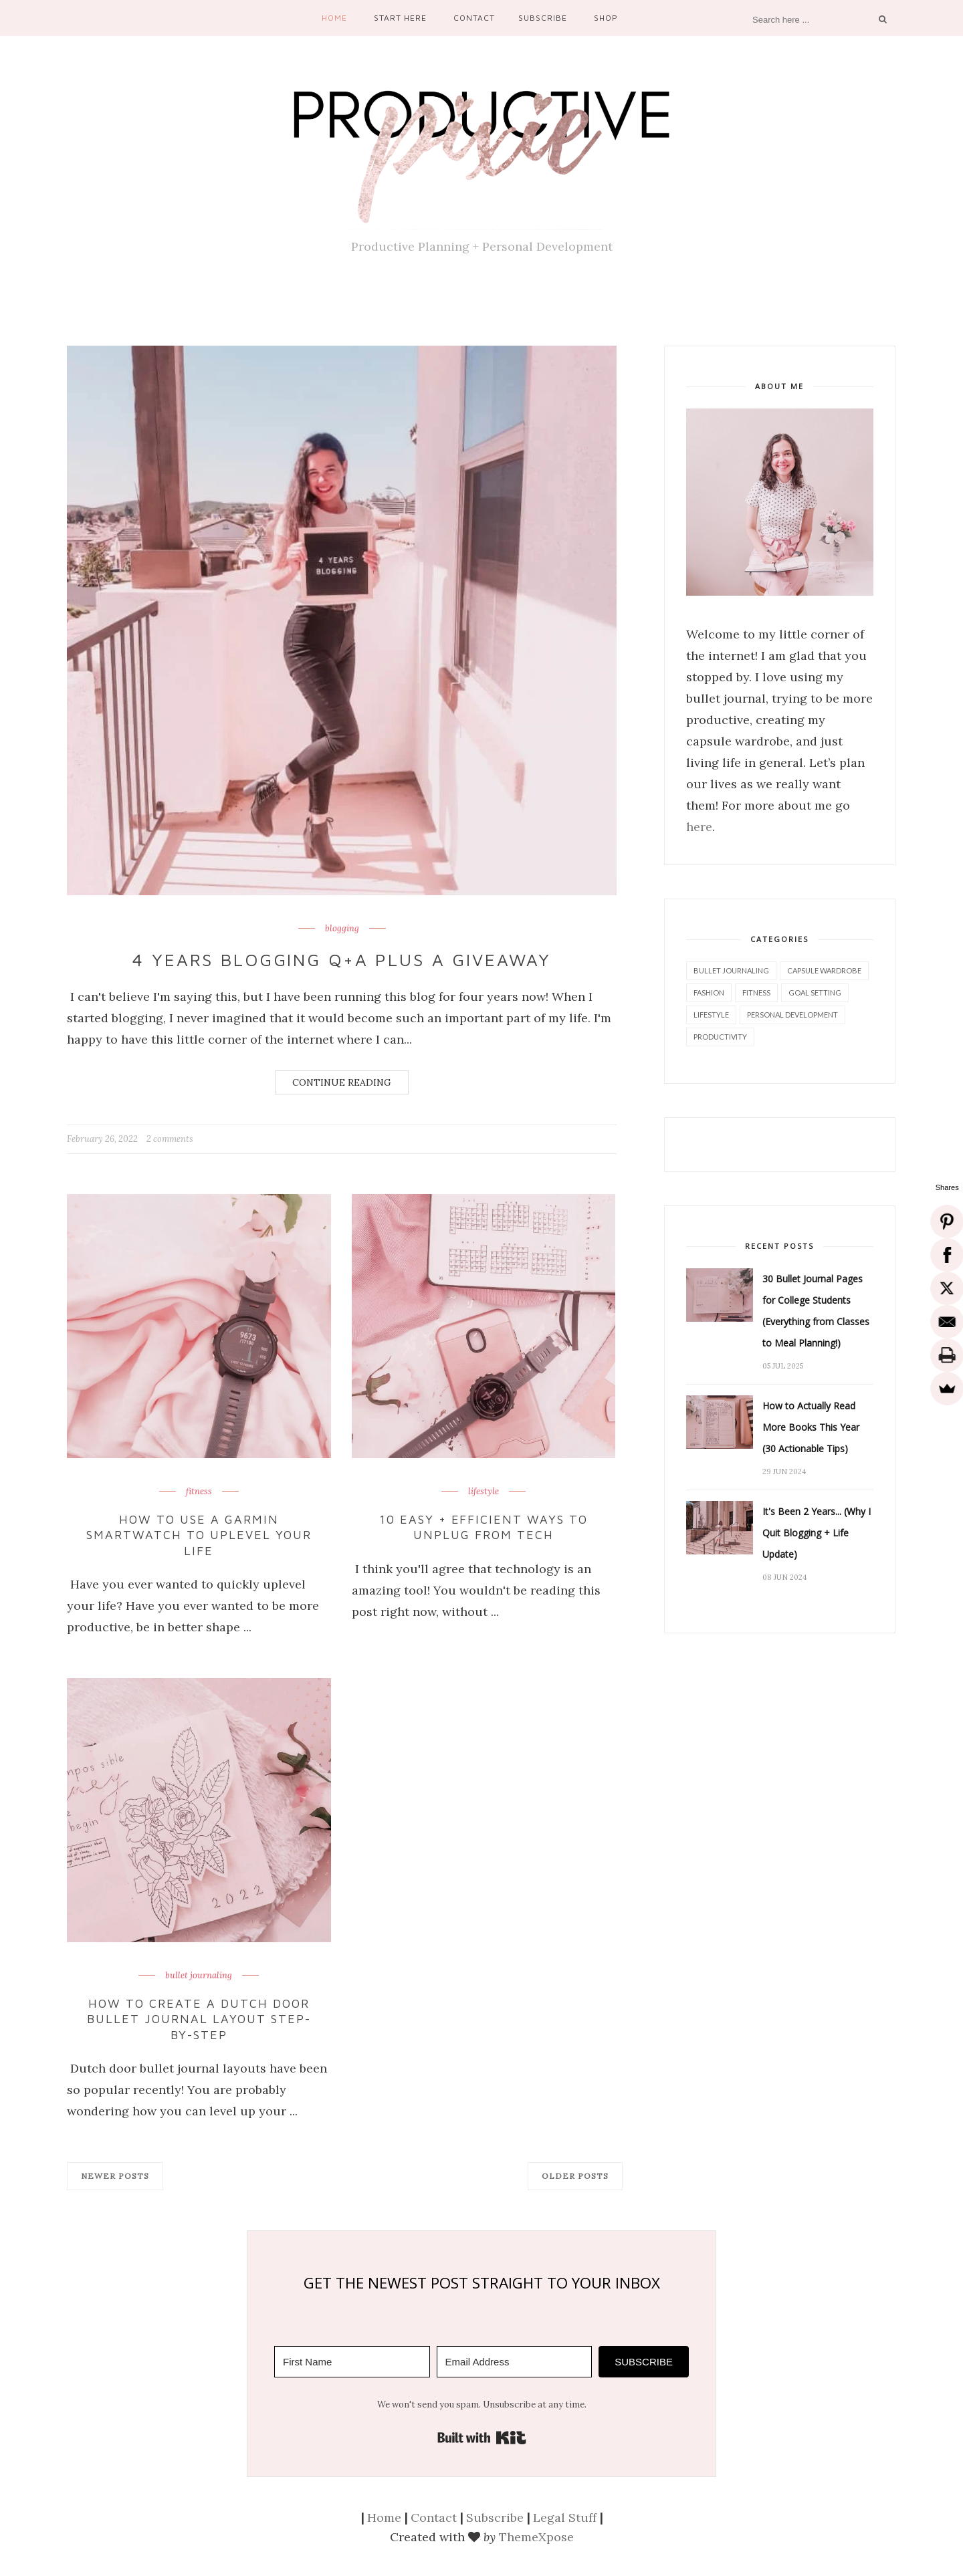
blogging (342, 928)
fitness (199, 1491)
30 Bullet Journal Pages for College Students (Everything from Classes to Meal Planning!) (815, 1310)
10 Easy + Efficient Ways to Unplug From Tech (483, 1527)
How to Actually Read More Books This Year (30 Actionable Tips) (810, 1427)
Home (334, 18)
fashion (708, 992)
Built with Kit (481, 2438)
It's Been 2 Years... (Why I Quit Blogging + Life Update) (816, 1532)
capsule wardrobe (824, 970)
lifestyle (483, 1491)
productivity (720, 1036)
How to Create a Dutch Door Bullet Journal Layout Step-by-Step (198, 2019)
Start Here (400, 18)
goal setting (814, 992)
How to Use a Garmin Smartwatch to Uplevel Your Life (198, 1535)
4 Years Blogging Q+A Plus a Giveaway (341, 959)
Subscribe (542, 18)
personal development (792, 1014)
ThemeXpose (536, 2537)
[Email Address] (515, 2361)
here (699, 826)
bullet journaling (198, 1975)
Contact (474, 18)
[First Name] (352, 2361)
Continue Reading (341, 1082)
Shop (606, 18)
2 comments (169, 1139)
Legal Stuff (565, 2517)
